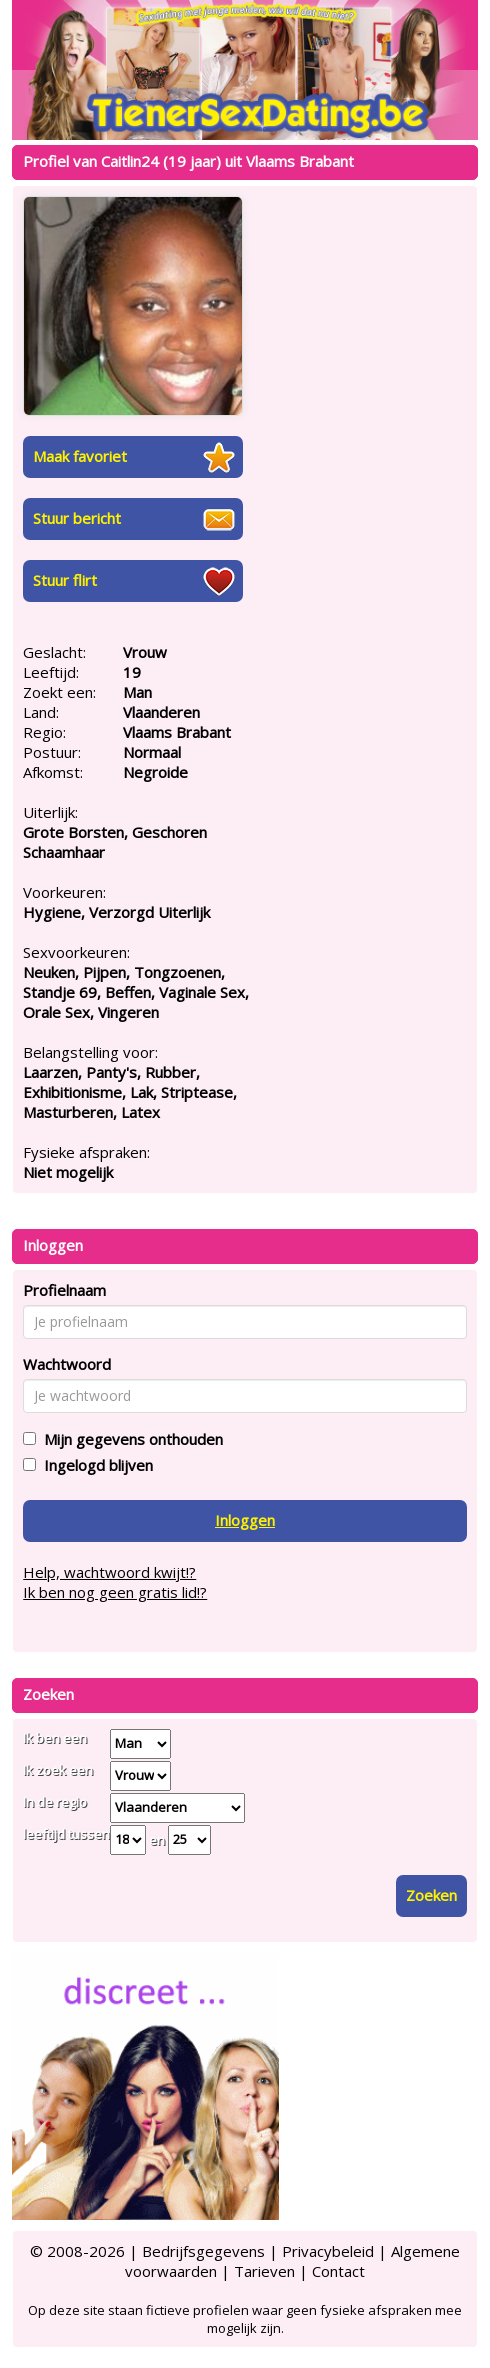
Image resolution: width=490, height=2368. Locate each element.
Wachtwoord (67, 1364)
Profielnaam (64, 1290)
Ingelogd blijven (94, 1465)
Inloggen (245, 1520)
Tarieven (264, 2271)
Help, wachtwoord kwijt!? (109, 1572)
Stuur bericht (77, 518)
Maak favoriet (80, 456)
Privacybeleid (328, 2251)
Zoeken (431, 1895)
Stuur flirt (65, 580)
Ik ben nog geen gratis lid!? (115, 1592)
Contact (338, 2271)
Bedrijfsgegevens (203, 2251)
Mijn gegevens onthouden (129, 1439)
